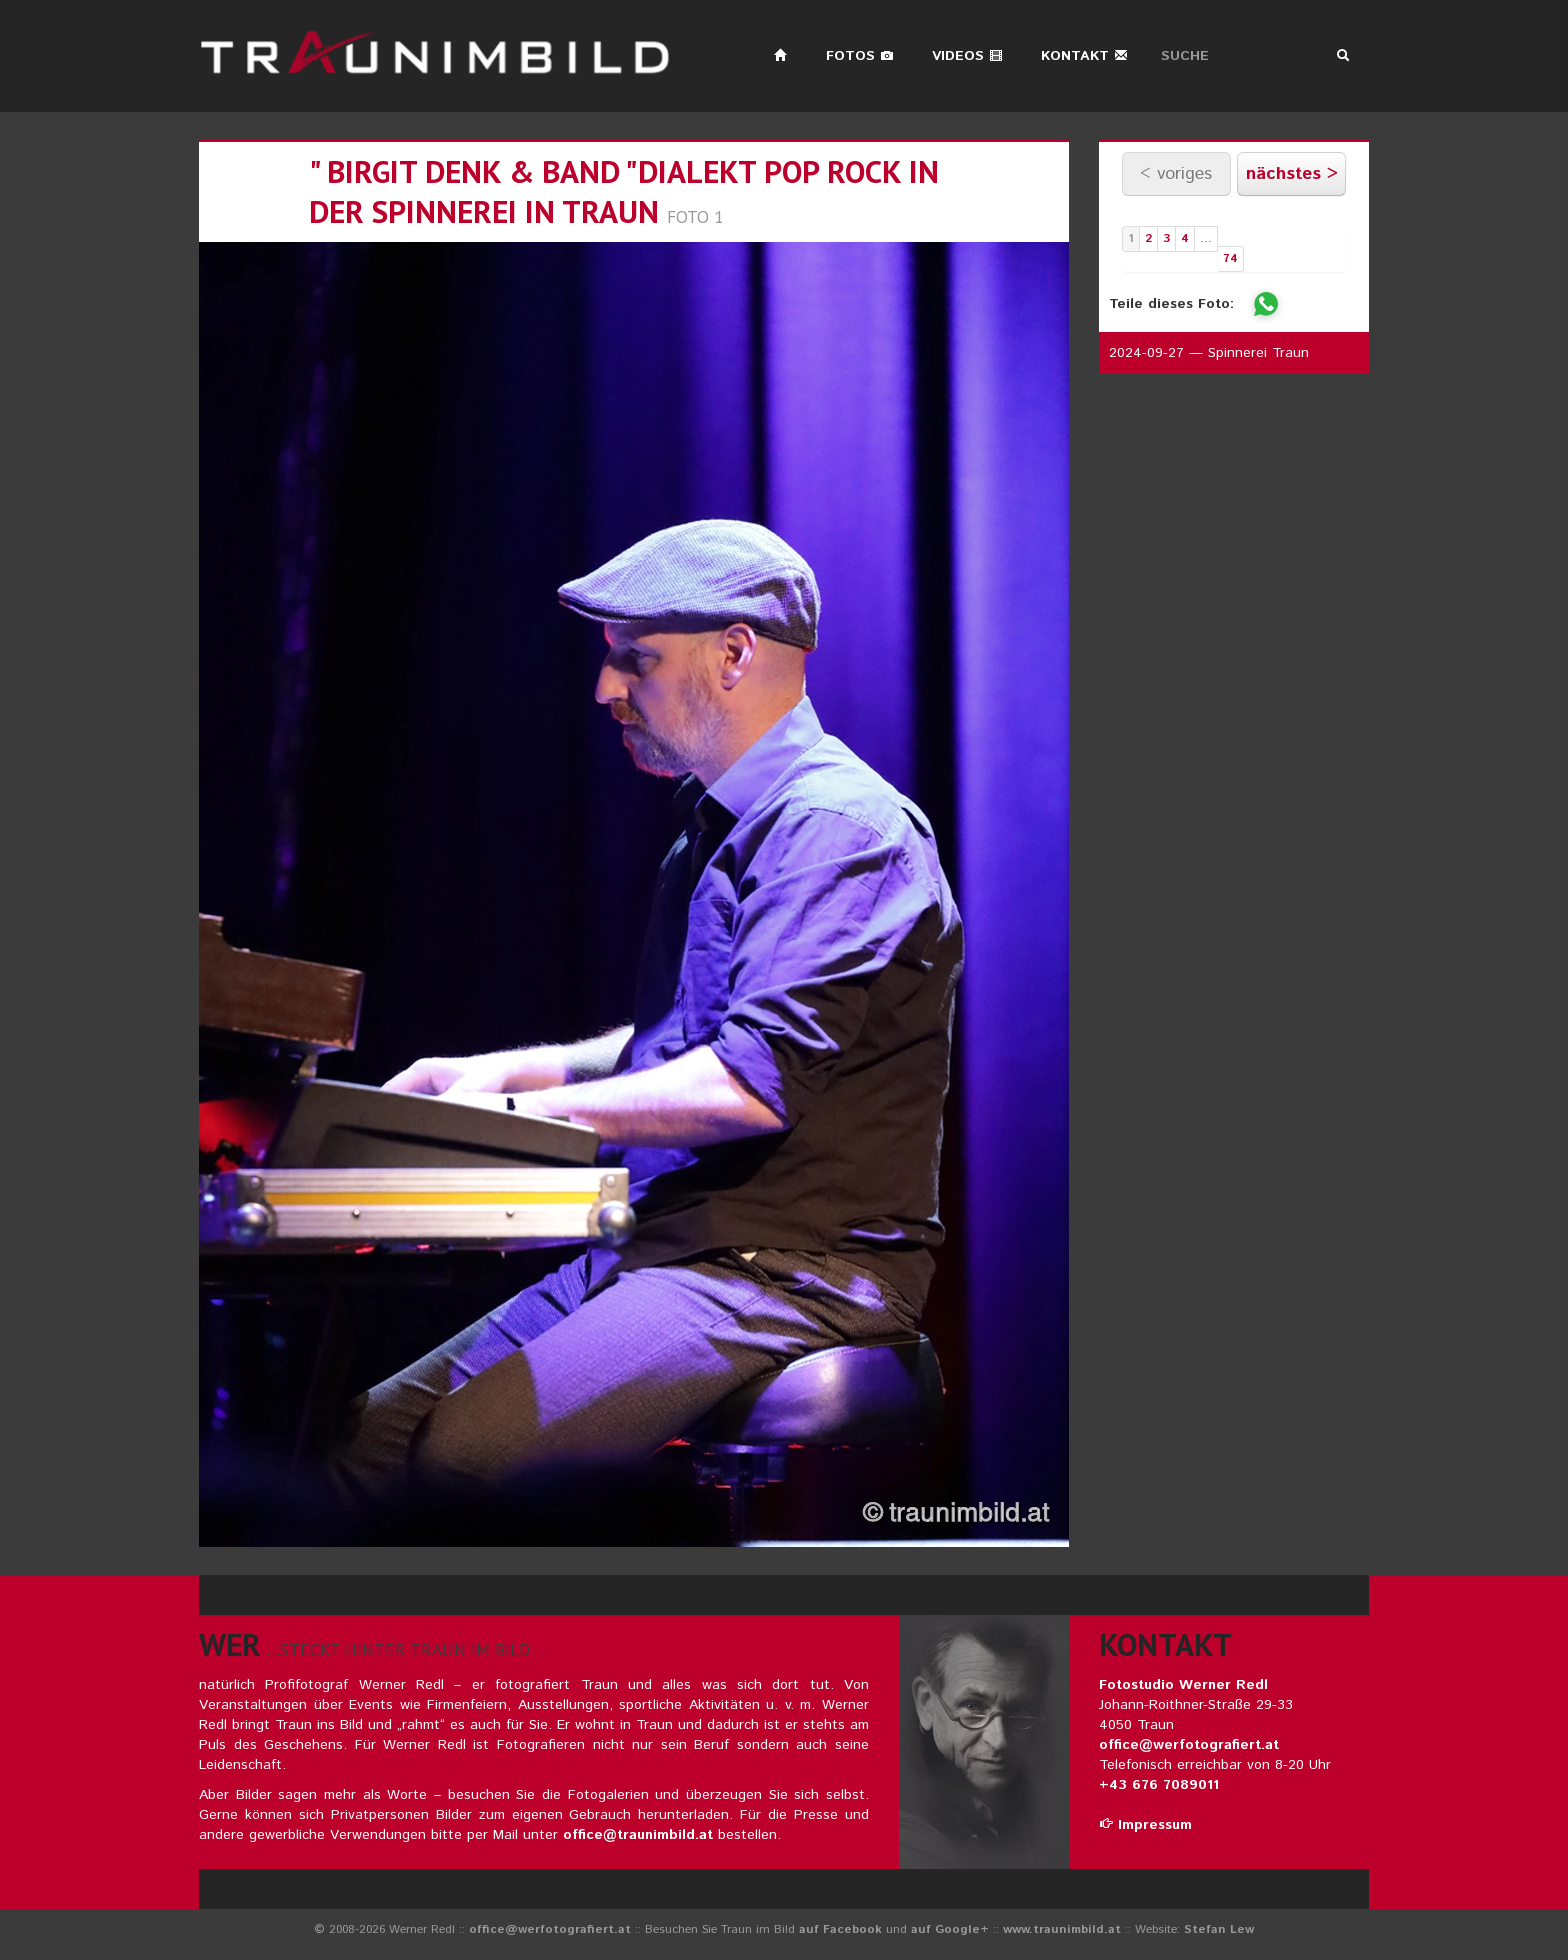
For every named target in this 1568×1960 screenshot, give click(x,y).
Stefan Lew (1219, 1929)
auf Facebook (840, 1929)
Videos (967, 56)
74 (1230, 258)
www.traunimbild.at (1062, 1929)
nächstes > (1292, 174)
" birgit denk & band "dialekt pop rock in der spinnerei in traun (624, 191)
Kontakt (1084, 56)
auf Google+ (950, 1929)
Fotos (860, 56)
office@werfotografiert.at (1189, 1745)
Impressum (1145, 1825)
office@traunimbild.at (638, 1835)
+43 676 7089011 (1159, 1785)
